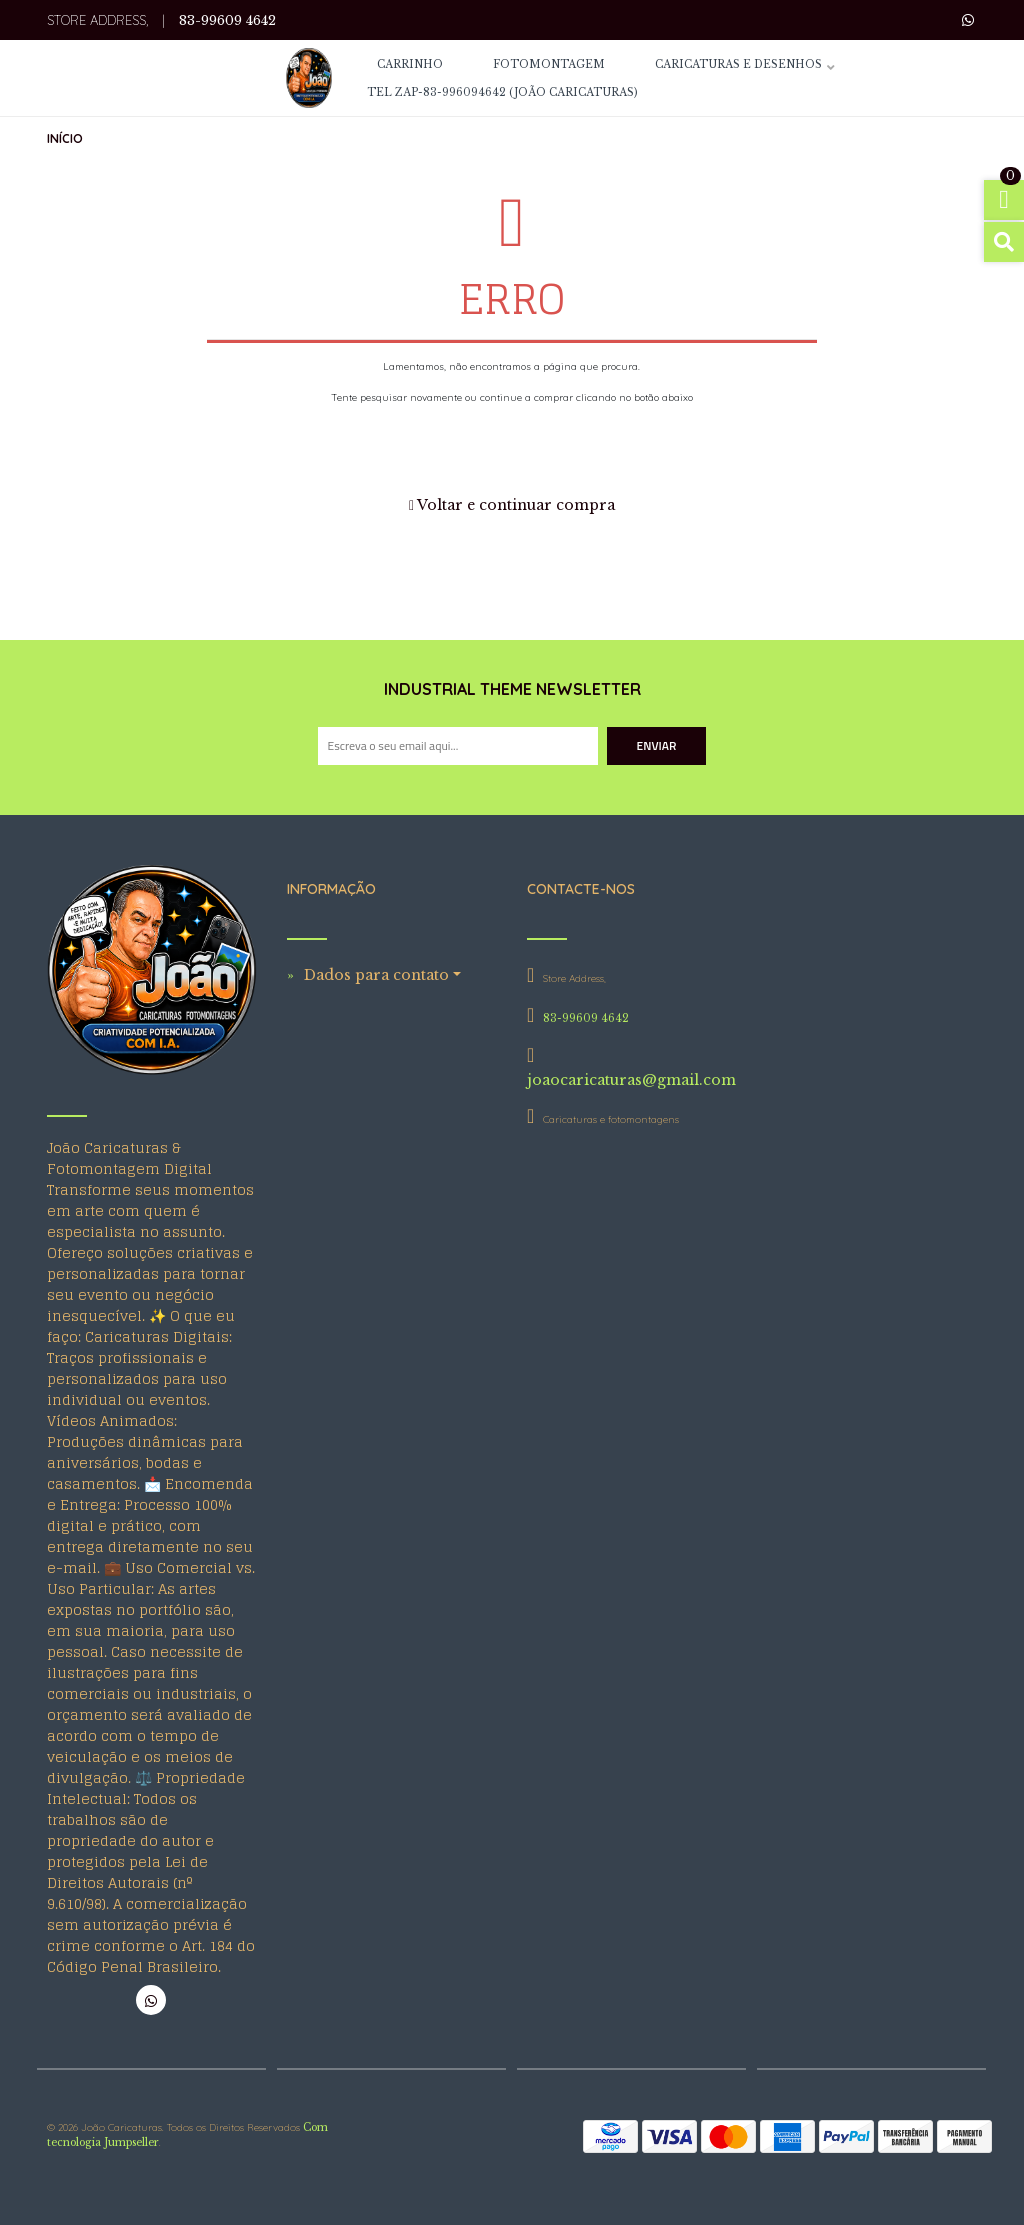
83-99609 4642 (227, 20)
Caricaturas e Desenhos (738, 65)
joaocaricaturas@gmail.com (631, 1080)
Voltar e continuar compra (512, 505)
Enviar (657, 745)
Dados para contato (376, 975)
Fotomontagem (549, 65)
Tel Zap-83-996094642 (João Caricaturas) (502, 93)
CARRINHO (410, 65)
